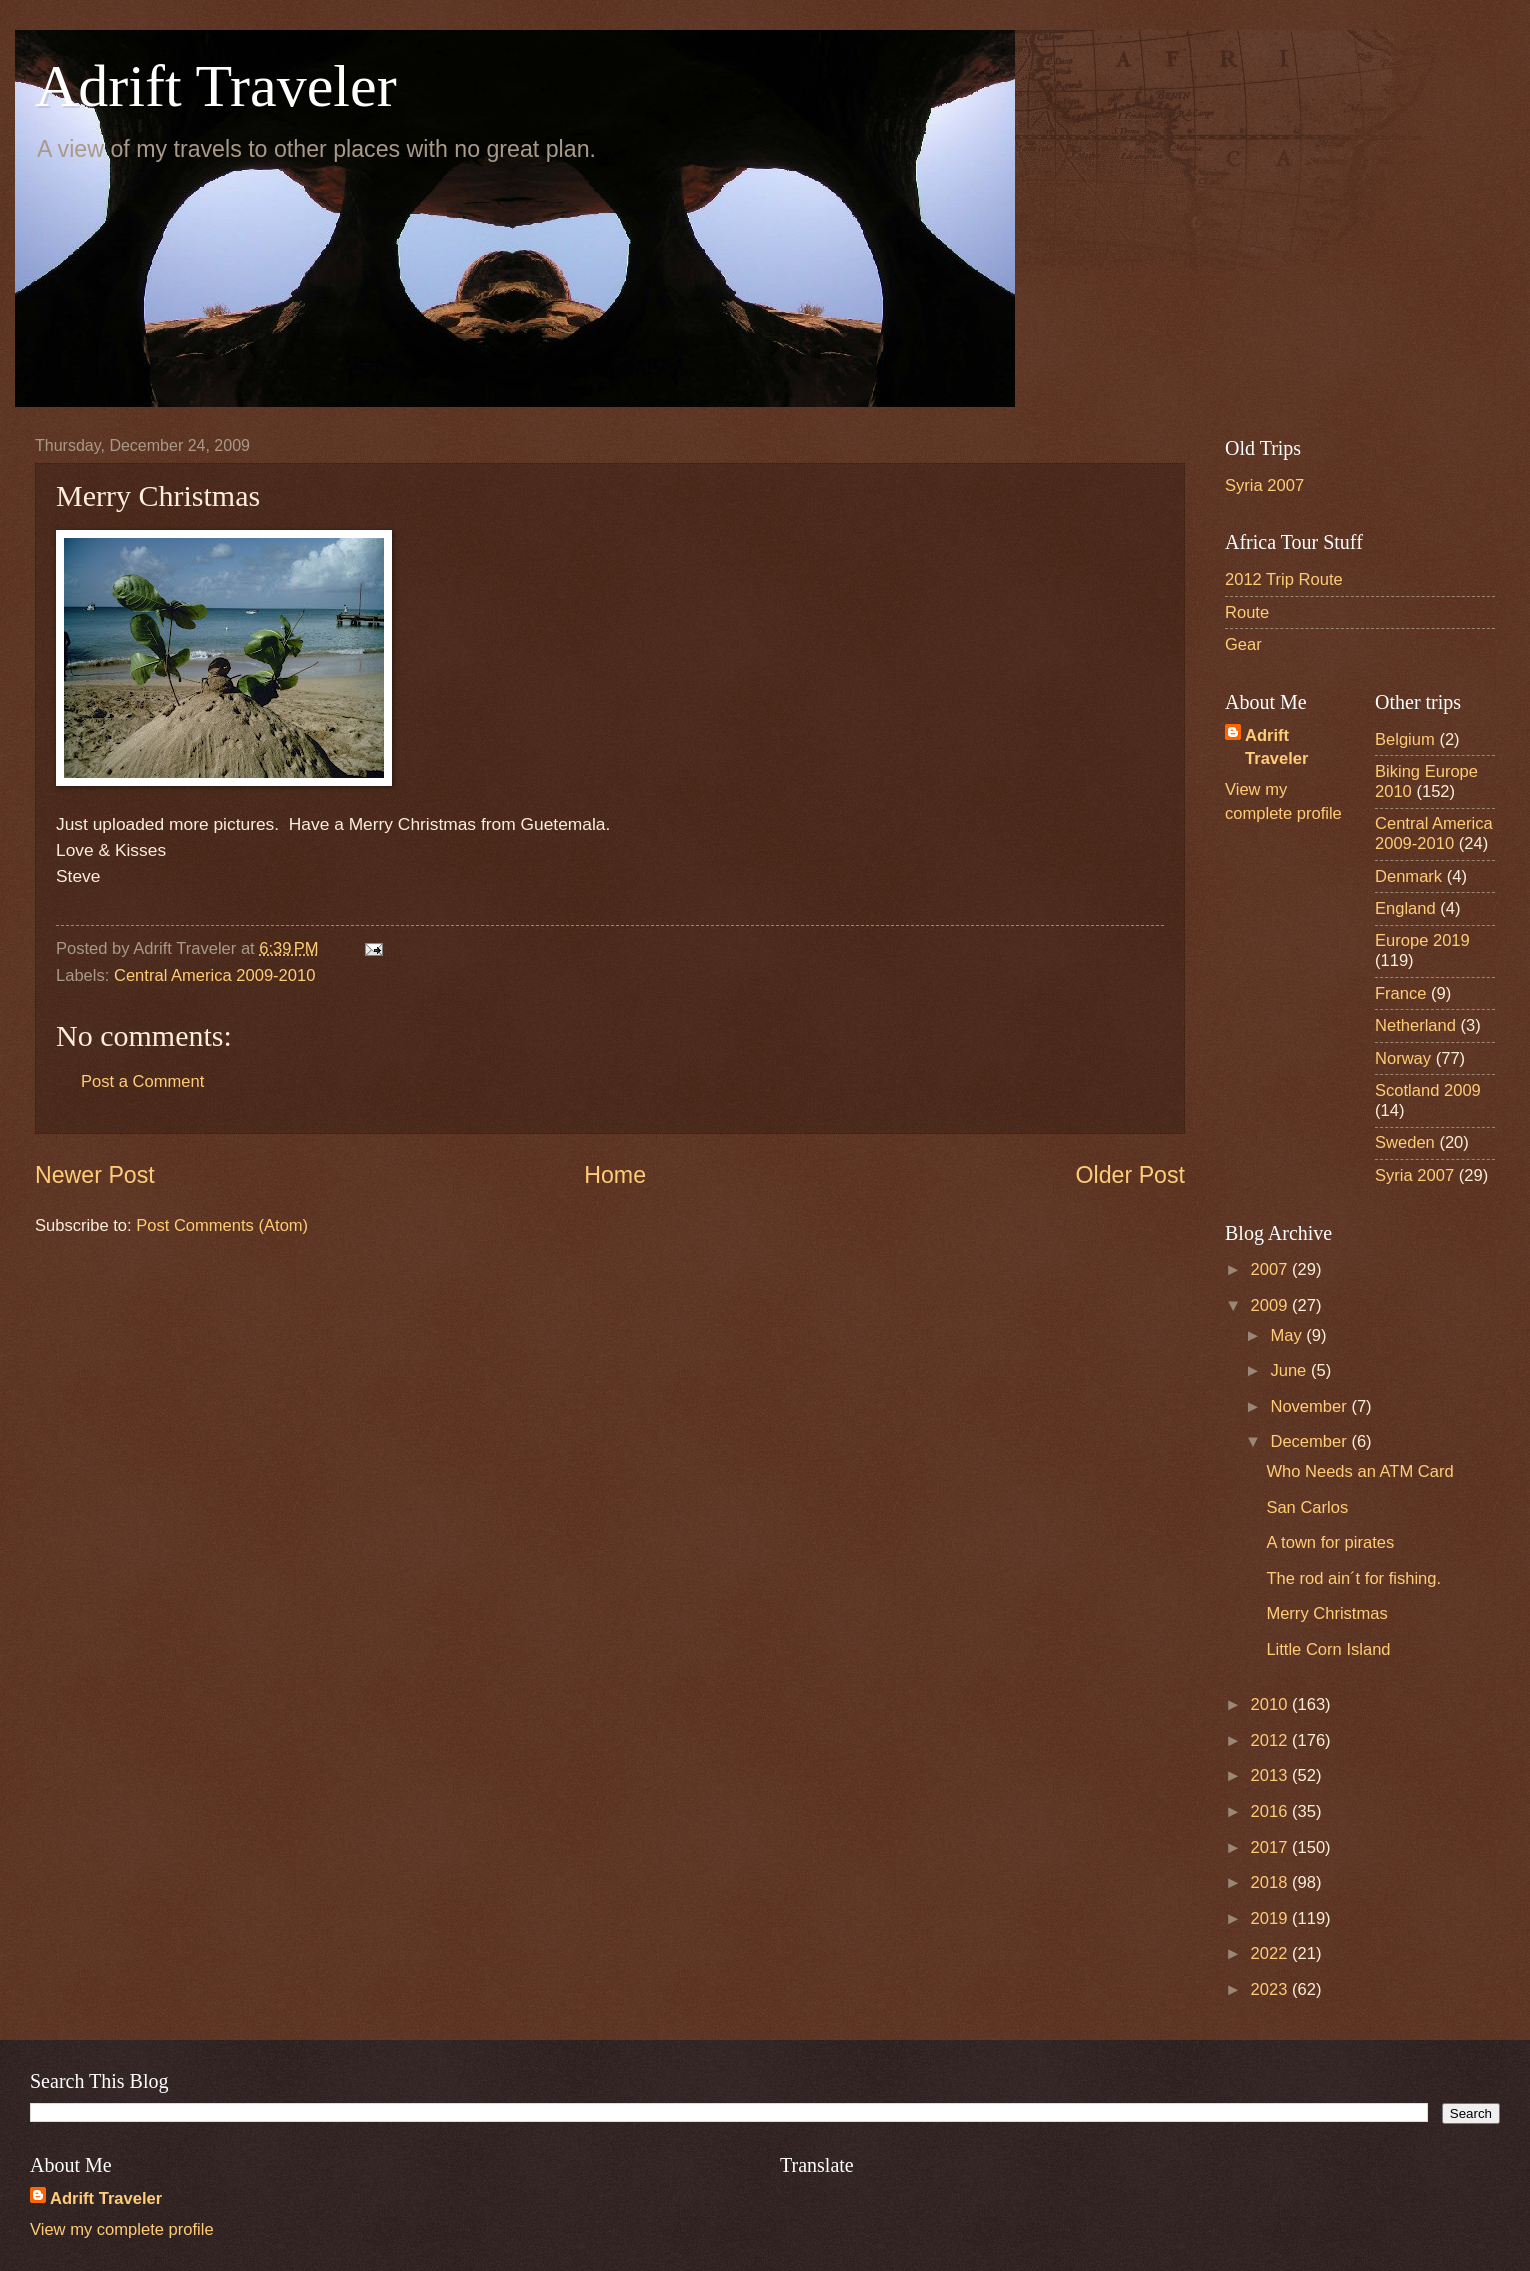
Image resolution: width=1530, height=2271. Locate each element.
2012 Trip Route (1284, 579)
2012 (1271, 1740)
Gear (1243, 644)
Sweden (1405, 1142)
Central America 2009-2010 (214, 975)
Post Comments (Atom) (222, 1225)
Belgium (1405, 739)
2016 (1271, 1811)
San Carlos (1307, 1507)
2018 (1271, 1882)
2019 (1271, 1918)
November (1310, 1406)
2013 (1271, 1775)
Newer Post (95, 1175)
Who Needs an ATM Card (1359, 1471)
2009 (1271, 1305)
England (1405, 908)
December (1310, 1441)
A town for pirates (1330, 1542)
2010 (1271, 1704)
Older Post (1130, 1175)
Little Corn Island (1328, 1649)
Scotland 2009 (1428, 1090)
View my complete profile (122, 2229)
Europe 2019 (1422, 940)
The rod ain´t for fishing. (1353, 1578)
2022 (1271, 1953)
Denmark (1408, 876)
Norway (1403, 1058)
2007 (1271, 1269)
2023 (1271, 1989)
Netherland (1415, 1025)
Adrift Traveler (216, 86)
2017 (1271, 1847)
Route (1247, 612)
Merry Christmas (1326, 1613)
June (1290, 1370)
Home (615, 1175)
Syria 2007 (1264, 485)
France (1401, 993)
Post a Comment (142, 1081)
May (1288, 1335)
